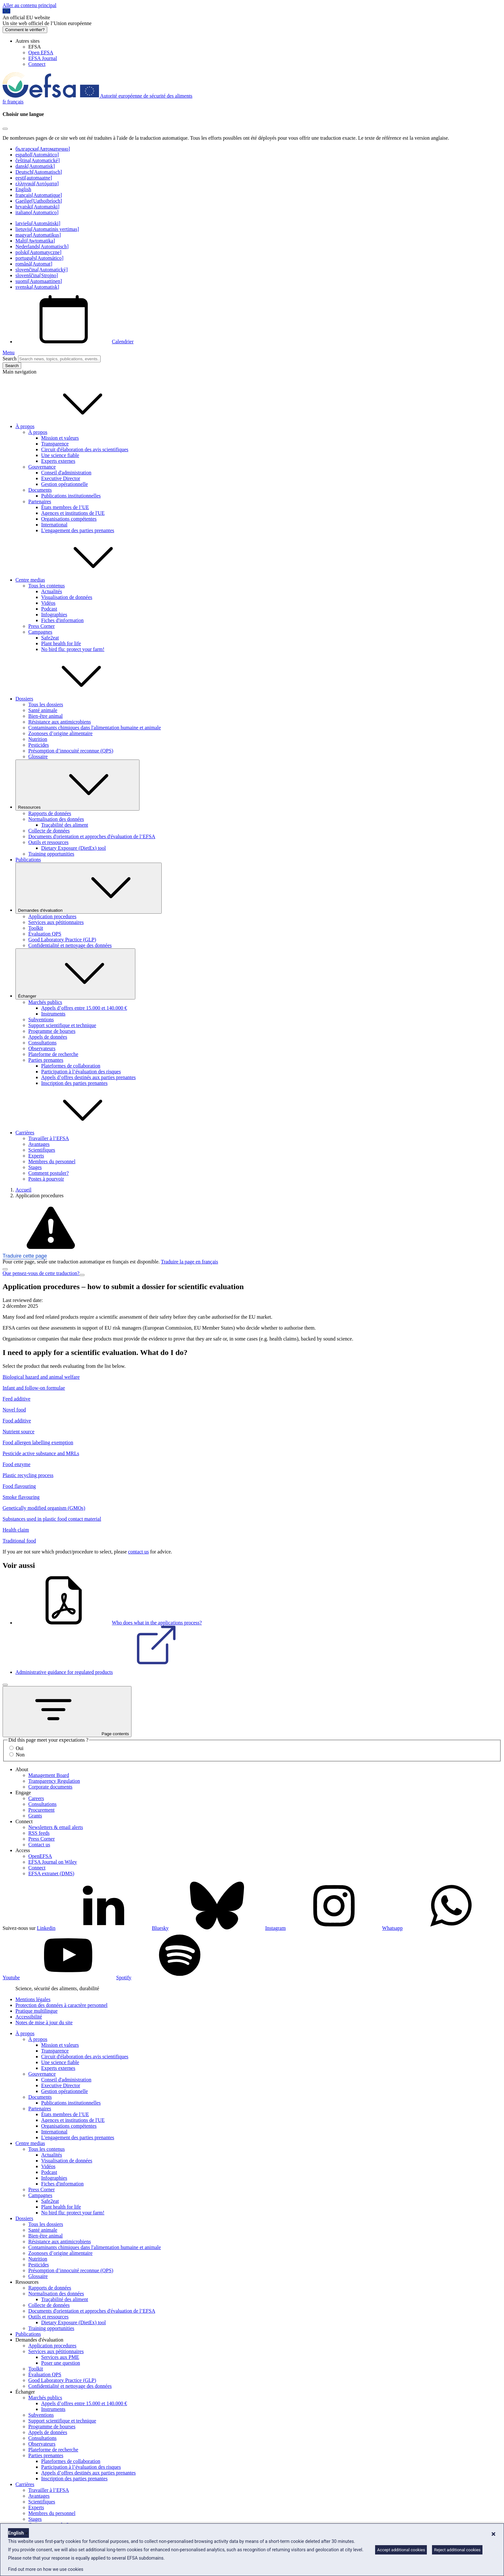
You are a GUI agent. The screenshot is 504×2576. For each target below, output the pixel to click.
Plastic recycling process (28, 1475)
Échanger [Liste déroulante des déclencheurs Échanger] (75, 973)
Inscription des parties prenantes (74, 1083)
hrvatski (37, 206)
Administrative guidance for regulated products (112, 1672)
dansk (35, 166)
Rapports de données (49, 813)
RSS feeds (39, 1833)
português (39, 258)
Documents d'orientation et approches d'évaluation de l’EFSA (91, 836)
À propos (37, 432)
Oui (19, 1748)
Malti (35, 240)
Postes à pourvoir (46, 1179)
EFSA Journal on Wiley (52, 1862)
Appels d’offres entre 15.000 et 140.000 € (84, 1008)
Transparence (55, 443)
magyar (38, 235)
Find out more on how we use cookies (45, 2569)
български (42, 149)
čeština (37, 160)
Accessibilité (28, 2016)
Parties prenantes (45, 1060)
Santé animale (42, 710)
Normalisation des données (56, 819)
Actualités (51, 591)
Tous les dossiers (45, 704)
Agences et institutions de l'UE (73, 513)
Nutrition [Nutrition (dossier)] (37, 739)
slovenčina (41, 269)
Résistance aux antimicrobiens (59, 722)
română (33, 264)
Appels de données (47, 1037)
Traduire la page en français (189, 1261)
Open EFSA (40, 52)
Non (20, 1754)
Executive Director (60, 478)
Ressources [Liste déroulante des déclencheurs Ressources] (77, 785)
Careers (36, 1798)
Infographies (54, 614)
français (38, 195)
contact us (138, 1551)
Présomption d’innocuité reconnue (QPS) (70, 750)
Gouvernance (42, 467)
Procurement (41, 1810)
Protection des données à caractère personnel (61, 2005)
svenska (37, 287)
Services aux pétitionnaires (56, 922)
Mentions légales (32, 1999)
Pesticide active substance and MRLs (41, 1453)
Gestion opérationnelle (64, 484)
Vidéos (48, 603)
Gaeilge (38, 201)
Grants (35, 1815)
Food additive (17, 1420)
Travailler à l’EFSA (48, 1138)
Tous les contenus (46, 585)
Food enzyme (17, 1464)
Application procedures (52, 916)
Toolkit (35, 928)
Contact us (39, 1844)
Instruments (53, 1013)
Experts (36, 1155)
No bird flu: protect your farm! (72, 649)
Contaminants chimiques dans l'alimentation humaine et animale (94, 727)
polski (38, 252)
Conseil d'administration (66, 472)
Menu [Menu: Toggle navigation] (8, 352)
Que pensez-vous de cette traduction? (41, 1273)
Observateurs (41, 1048)
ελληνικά (37, 183)
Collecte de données (49, 830)
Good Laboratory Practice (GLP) (62, 939)
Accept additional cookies (401, 2549)
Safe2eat (50, 637)
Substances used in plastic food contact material (52, 1519)
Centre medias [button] (78, 580)
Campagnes (40, 632)
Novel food (14, 1409)
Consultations (42, 1042)
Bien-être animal (45, 716)
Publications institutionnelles (71, 495)
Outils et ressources (48, 842)
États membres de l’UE (65, 507)
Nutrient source (18, 1431)
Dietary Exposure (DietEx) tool (73, 848)
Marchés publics (45, 1002)
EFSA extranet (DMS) (51, 1873)
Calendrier (74, 341)
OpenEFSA (40, 1856)
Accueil (23, 1189)
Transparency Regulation (54, 1781)
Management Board (48, 1775)
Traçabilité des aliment (64, 825)
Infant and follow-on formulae (34, 1388)
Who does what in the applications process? (108, 1622)
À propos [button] (73, 426)
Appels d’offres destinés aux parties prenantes (88, 1077)
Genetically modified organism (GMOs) (44, 1508)
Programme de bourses (52, 1031)
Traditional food (19, 1540)
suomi (38, 281)
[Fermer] (5, 1685)
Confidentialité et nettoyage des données (70, 945)
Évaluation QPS (44, 933)
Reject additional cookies (457, 2549)
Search (10, 358)
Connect (36, 64)
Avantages (39, 1144)
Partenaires (39, 501)
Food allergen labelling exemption (38, 1442)
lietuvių (47, 229)
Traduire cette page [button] (25, 1256)
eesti (33, 177)
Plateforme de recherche (53, 1054)
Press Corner (41, 626)
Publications (28, 859)
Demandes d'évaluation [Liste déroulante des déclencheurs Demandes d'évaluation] (88, 888)
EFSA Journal (42, 58)
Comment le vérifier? (25, 29)
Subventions (41, 1019)
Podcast (49, 608)
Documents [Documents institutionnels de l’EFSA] (40, 490)
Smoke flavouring (21, 1497)
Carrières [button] (73, 1132)
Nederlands (41, 246)
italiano (37, 212)
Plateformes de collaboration (70, 1065)
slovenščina (36, 275)
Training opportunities (51, 854)
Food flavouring (19, 1486)
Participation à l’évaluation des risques (81, 1071)
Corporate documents (50, 1786)
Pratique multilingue (36, 2011)
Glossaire (38, 756)
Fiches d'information (62, 620)
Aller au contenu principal (30, 5)
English (23, 189)
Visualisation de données (66, 597)
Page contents (67, 1711)
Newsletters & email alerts (55, 1827)
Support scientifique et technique (62, 1025)
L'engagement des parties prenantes (77, 530)
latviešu (37, 223)
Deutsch (38, 172)
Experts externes (58, 461)
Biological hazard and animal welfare (41, 1377)
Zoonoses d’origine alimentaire (60, 733)
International (54, 524)
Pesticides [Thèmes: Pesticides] (38, 745)
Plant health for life (61, 643)
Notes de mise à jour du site (44, 2022)
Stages (35, 1167)
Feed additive (17, 1399)
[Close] (5, 129)
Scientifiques (41, 1150)
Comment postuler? (48, 1173)
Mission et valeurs (60, 438)
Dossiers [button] (72, 698)
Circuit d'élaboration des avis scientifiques (84, 449)
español (37, 154)
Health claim (16, 1530)
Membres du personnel (52, 1161)
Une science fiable (60, 455)
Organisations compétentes (69, 519)
